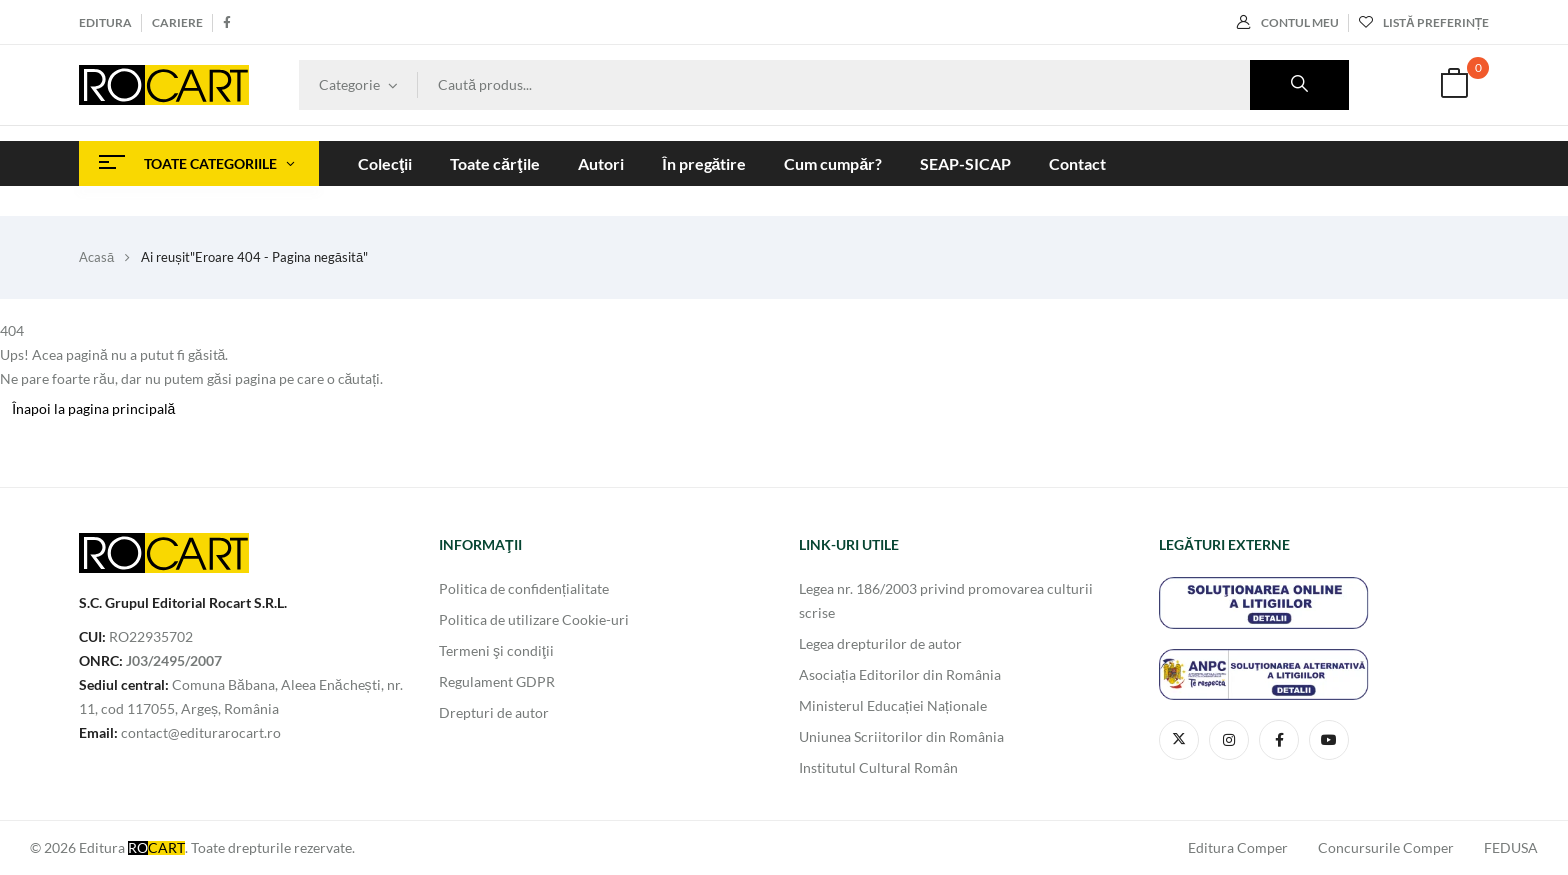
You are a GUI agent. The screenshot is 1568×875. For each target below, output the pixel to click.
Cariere (177, 22)
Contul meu (1288, 22)
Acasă (96, 257)
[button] (1454, 85)
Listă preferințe (1424, 22)
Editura (105, 22)
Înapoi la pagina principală (94, 408)
